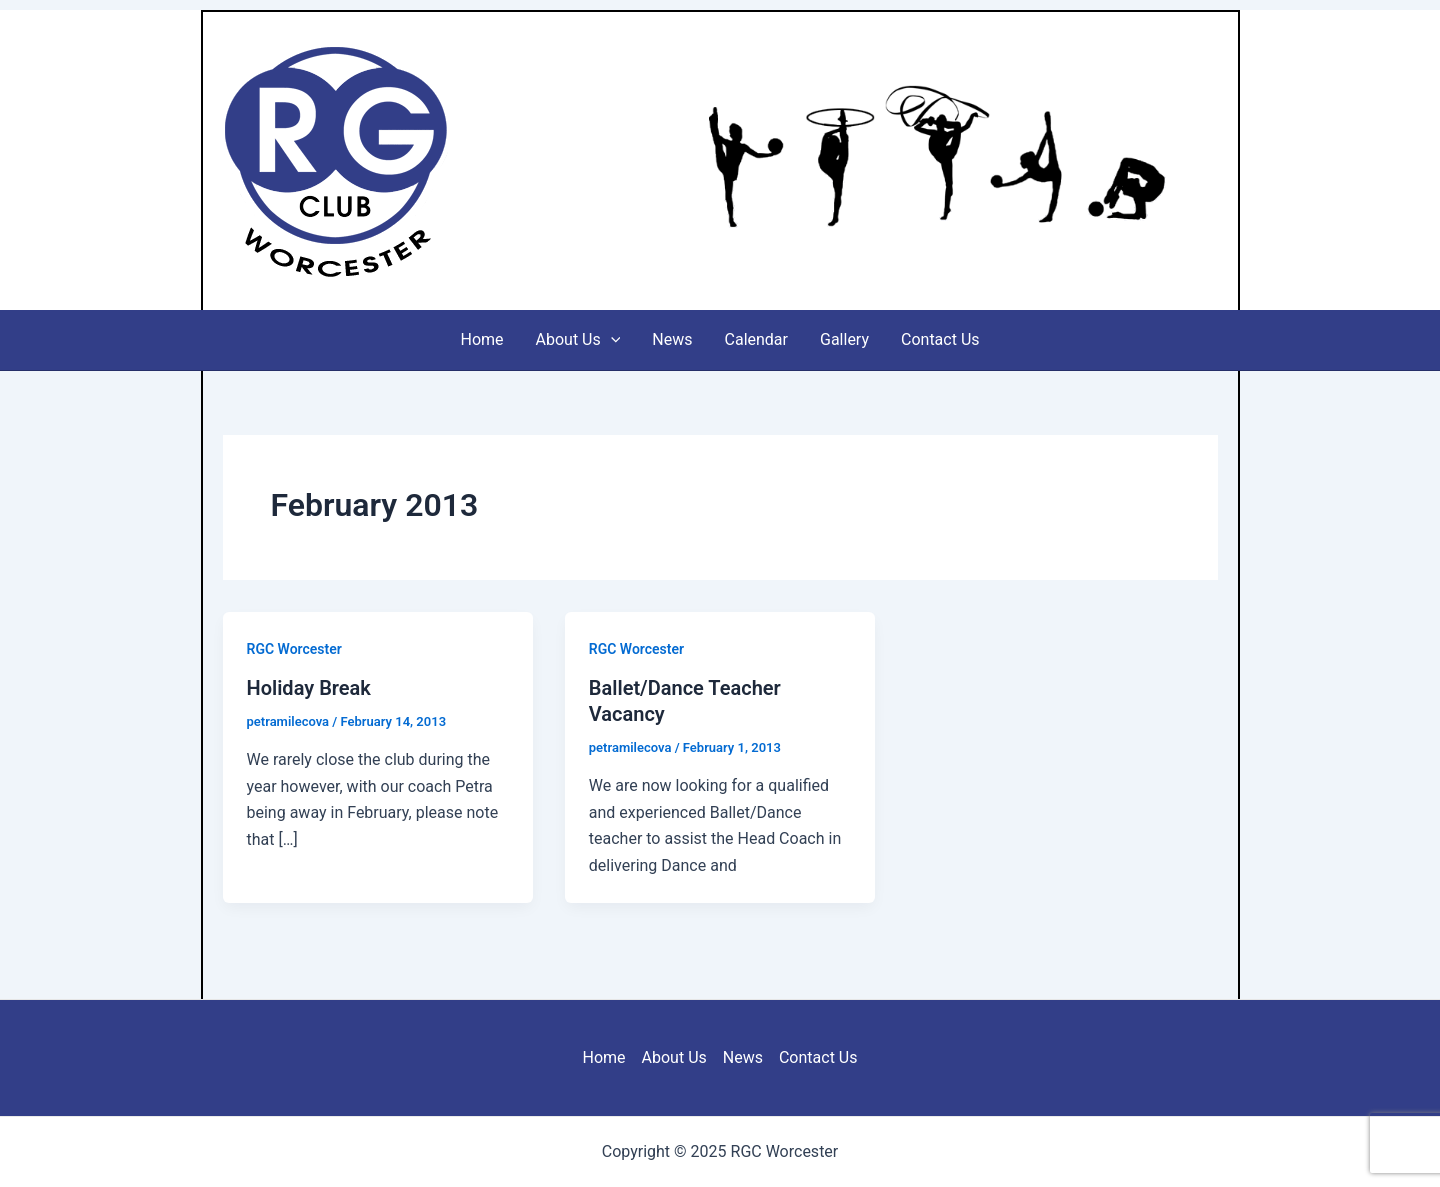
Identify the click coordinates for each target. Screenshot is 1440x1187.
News (672, 339)
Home (481, 339)
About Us (578, 340)
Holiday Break (309, 688)
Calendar (756, 339)
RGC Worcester (552, 160)
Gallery (844, 339)
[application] (611, 340)
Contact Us (940, 339)
